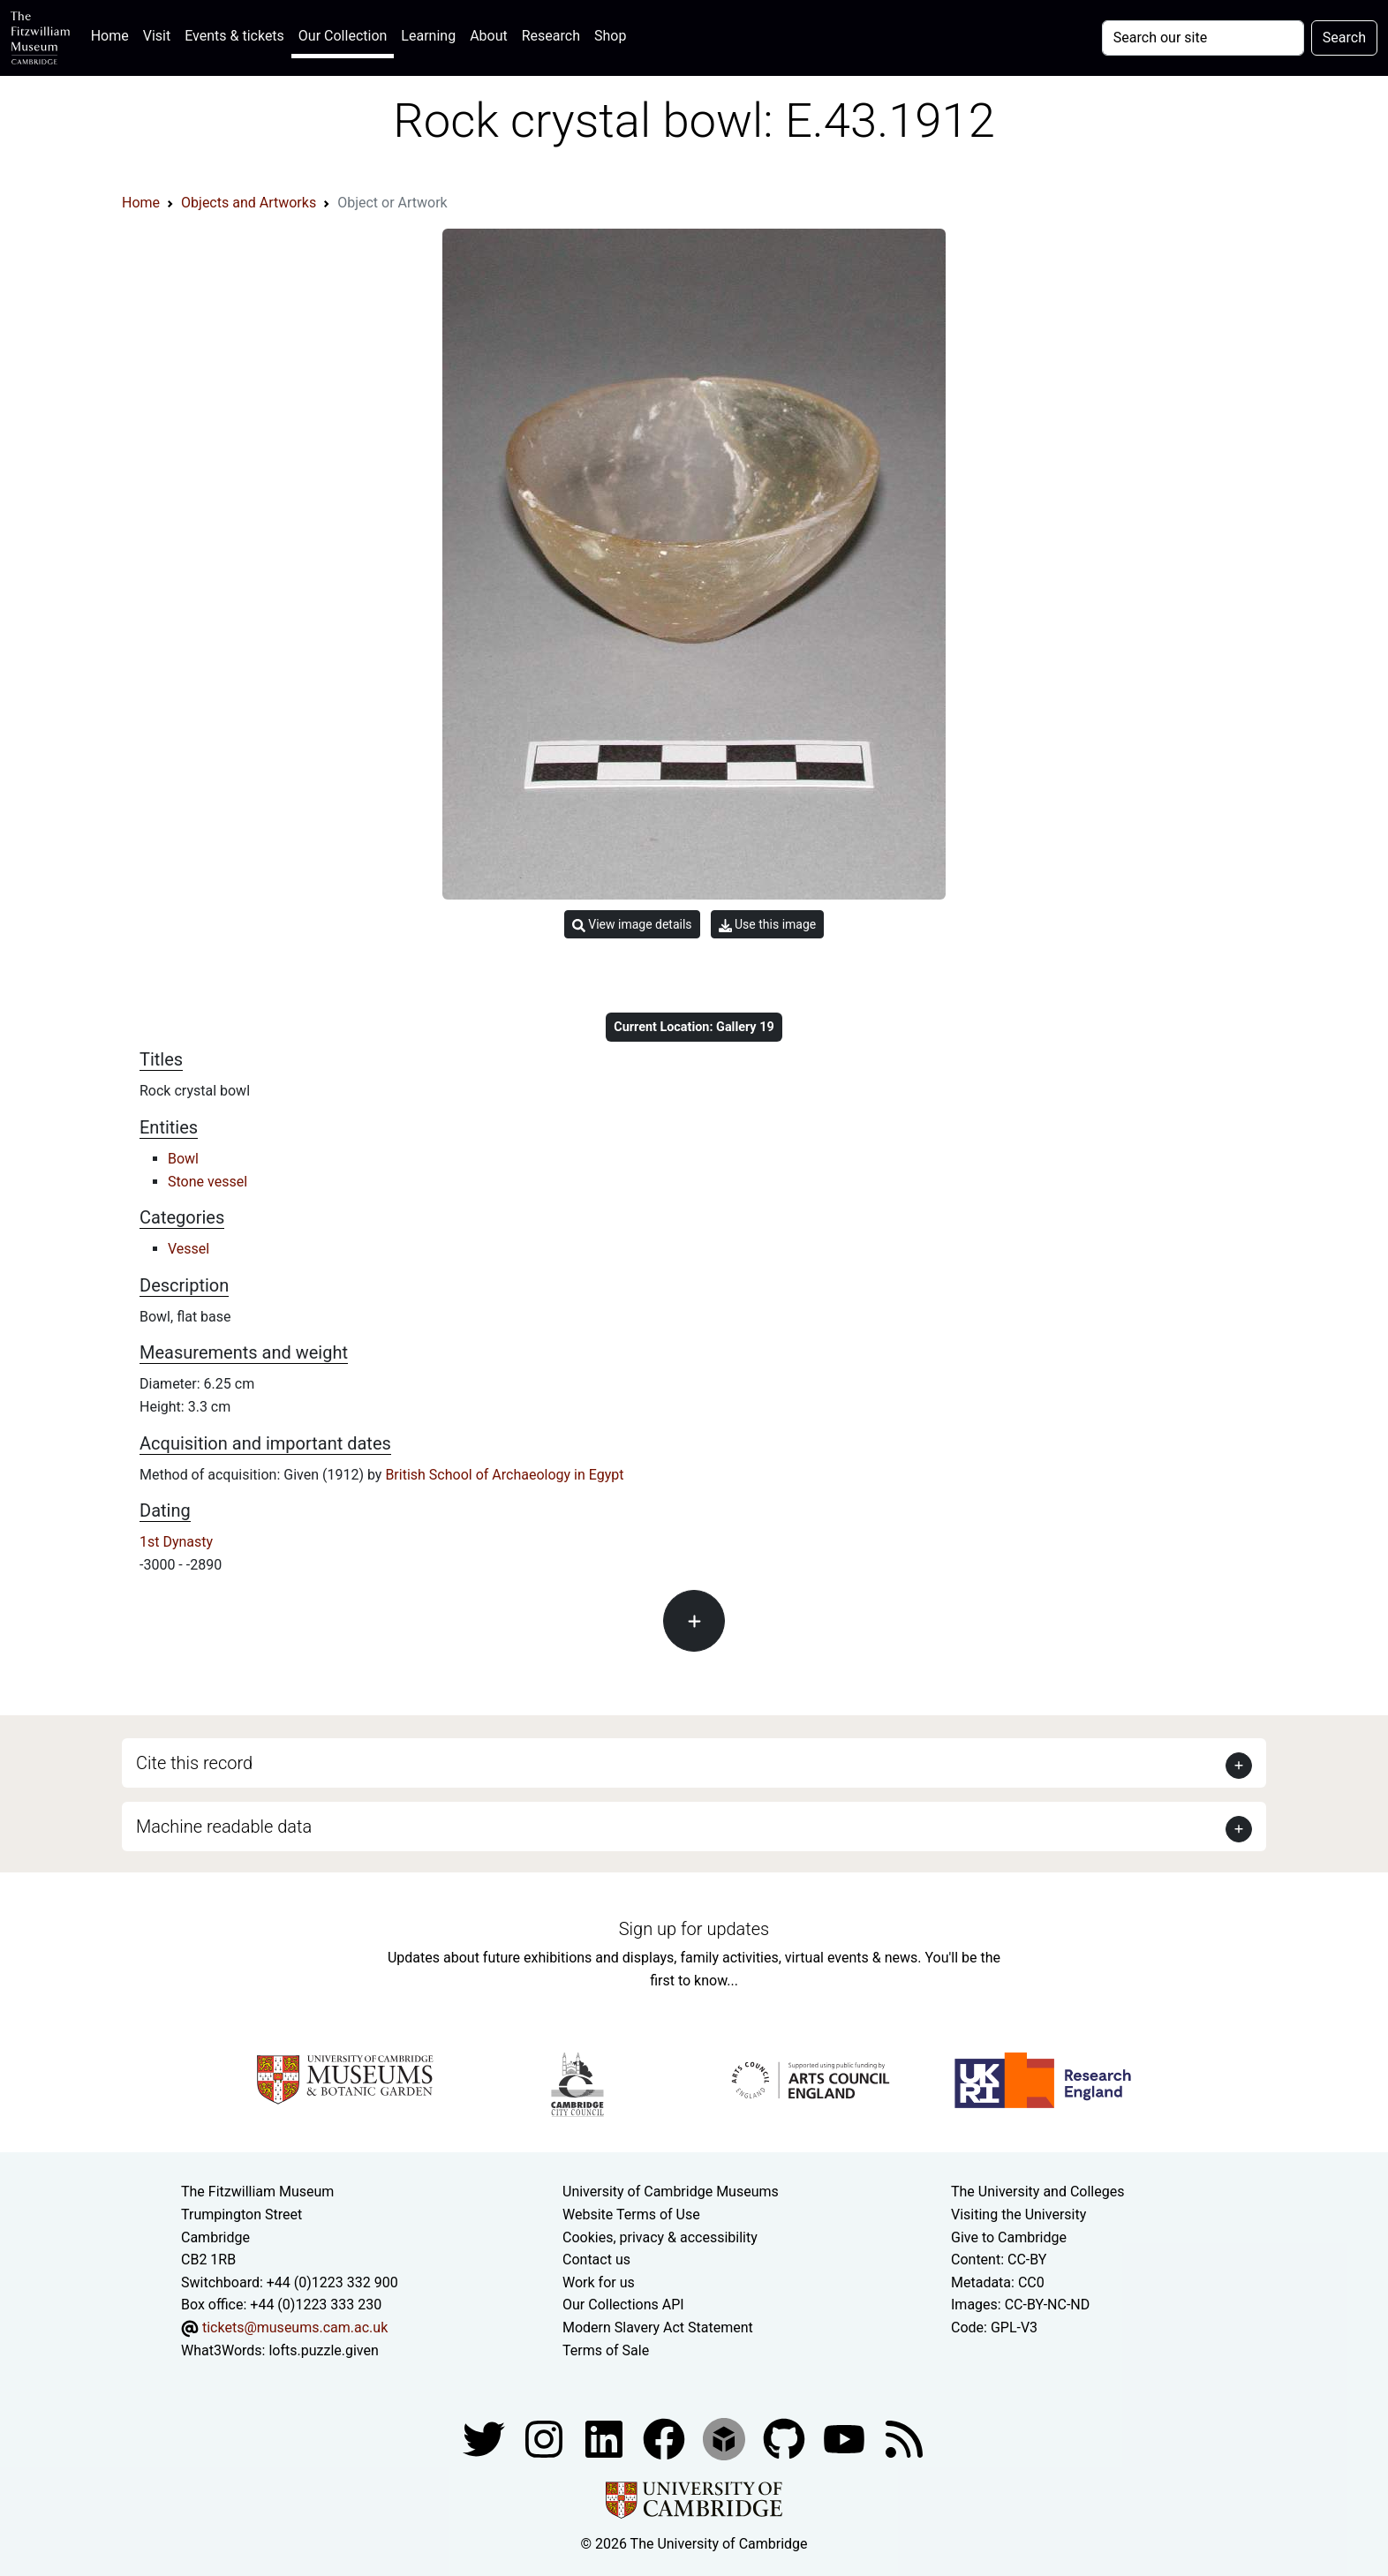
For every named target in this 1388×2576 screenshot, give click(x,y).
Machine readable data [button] (224, 1826)
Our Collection (342, 35)
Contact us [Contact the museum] (596, 2259)
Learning (428, 35)
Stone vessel (207, 1181)
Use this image (768, 924)
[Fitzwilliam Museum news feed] (904, 2437)
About (489, 35)
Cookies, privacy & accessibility (660, 2237)
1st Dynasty (176, 1541)
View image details (632, 924)
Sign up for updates (694, 1929)
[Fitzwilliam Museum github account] (786, 2437)
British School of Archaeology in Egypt (504, 1474)
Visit (156, 35)
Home (113, 34)
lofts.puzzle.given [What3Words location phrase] (323, 2350)
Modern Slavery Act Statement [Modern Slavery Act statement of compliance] (657, 2327)
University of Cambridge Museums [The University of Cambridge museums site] (670, 2191)
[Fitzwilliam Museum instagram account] (546, 2437)
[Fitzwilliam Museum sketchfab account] (726, 2437)
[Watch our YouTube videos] (846, 2437)
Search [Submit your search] (1344, 37)
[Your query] (1203, 38)
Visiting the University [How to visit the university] (1018, 2214)
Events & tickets (234, 35)
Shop (610, 35)
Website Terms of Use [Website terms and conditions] (631, 2214)
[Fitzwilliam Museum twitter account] (486, 2437)
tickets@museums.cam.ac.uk (295, 2327)
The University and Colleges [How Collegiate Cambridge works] (1037, 2191)
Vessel (188, 1248)
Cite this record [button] (194, 1763)
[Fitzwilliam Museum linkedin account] (666, 2437)
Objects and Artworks (248, 202)
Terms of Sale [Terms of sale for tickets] (605, 2350)
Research (551, 35)
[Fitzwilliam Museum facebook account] (606, 2437)
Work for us (598, 2282)
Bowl (183, 1158)
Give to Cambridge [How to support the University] (1009, 2237)
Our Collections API (623, 2304)
